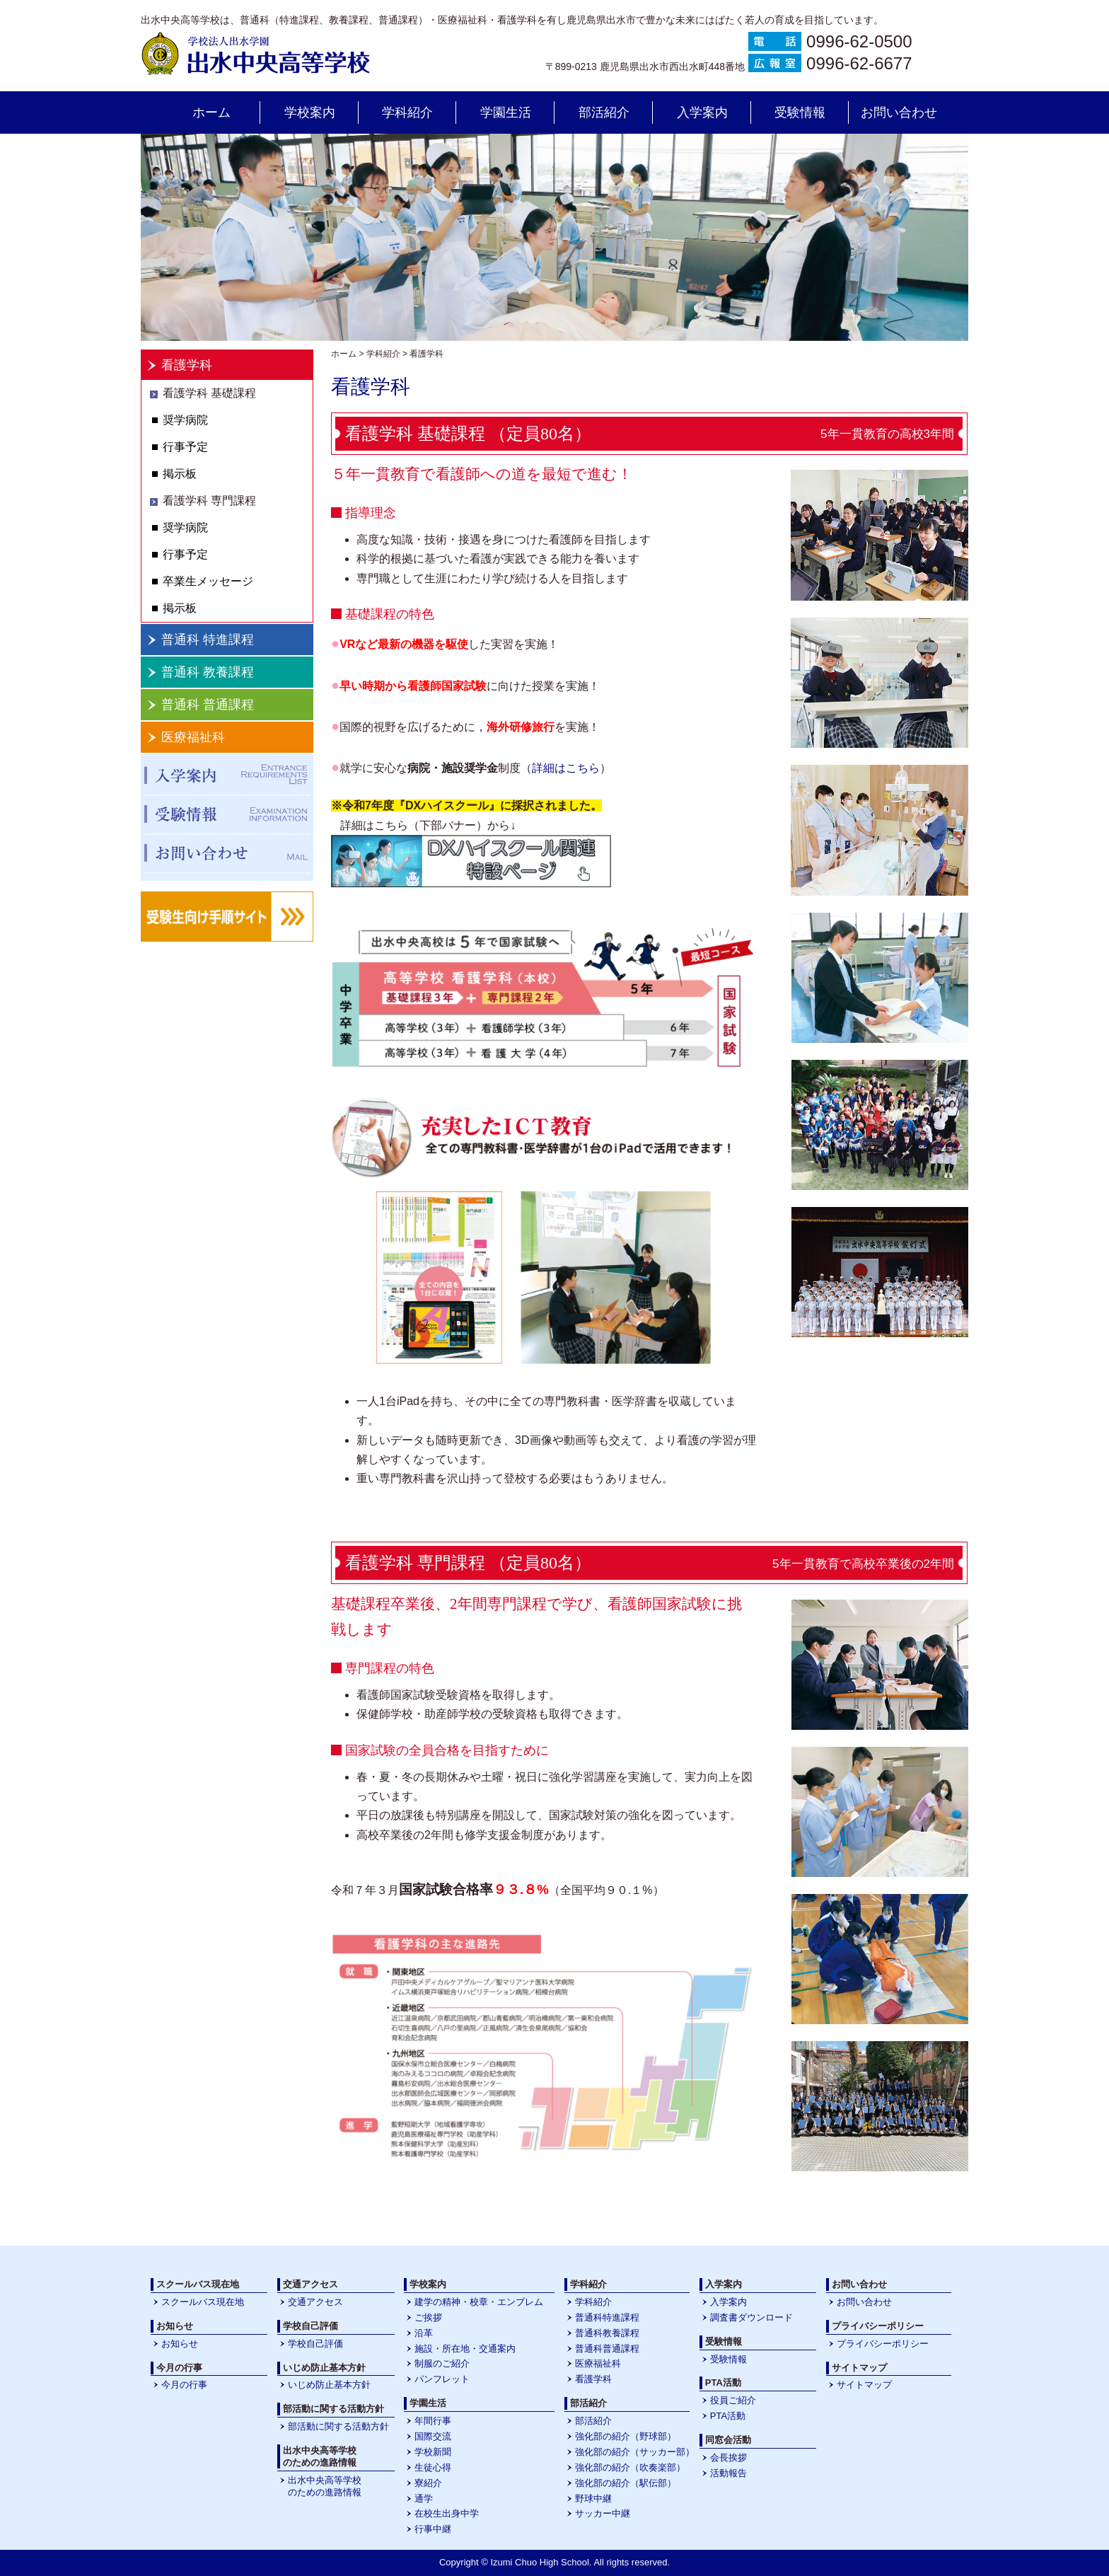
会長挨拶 (728, 2457)
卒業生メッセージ (208, 581)
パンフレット (442, 2379)
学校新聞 (432, 2452)
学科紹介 (407, 112)
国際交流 (432, 2436)
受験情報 (799, 112)
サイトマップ (864, 2384)
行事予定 (185, 447)
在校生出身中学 (446, 2513)
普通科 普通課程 (207, 705)
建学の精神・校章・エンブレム (478, 2302)
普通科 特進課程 (207, 640)
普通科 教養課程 (207, 672)
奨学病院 (185, 420)
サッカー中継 (602, 2513)
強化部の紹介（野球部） (625, 2436)
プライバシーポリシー (883, 2343)
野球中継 (593, 2498)
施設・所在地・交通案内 (465, 2348)
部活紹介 (604, 112)
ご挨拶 (428, 2317)
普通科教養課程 (607, 2333)
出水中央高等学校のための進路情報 (324, 2486)
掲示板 (180, 474)
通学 (423, 2498)
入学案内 (702, 112)
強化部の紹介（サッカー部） (635, 2452)
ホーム (211, 112)
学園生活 (505, 112)
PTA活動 (727, 2415)
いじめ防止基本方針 (329, 2384)
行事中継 (432, 2529)
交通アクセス (315, 2302)
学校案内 (309, 112)
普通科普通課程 (607, 2348)
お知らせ (179, 2343)
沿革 (423, 2333)
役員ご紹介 (733, 2400)
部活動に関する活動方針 (338, 2426)
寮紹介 (428, 2483)
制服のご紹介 (442, 2363)
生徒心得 (432, 2467)
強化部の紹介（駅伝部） (625, 2483)
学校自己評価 (315, 2343)
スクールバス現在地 (202, 2302)
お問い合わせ (899, 112)
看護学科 (186, 365)
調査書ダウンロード (751, 2317)
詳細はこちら (566, 768)
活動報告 (728, 2473)
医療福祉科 (193, 737)
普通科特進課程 (607, 2317)
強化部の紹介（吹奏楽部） (630, 2467)
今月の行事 (184, 2384)
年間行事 (432, 2420)
